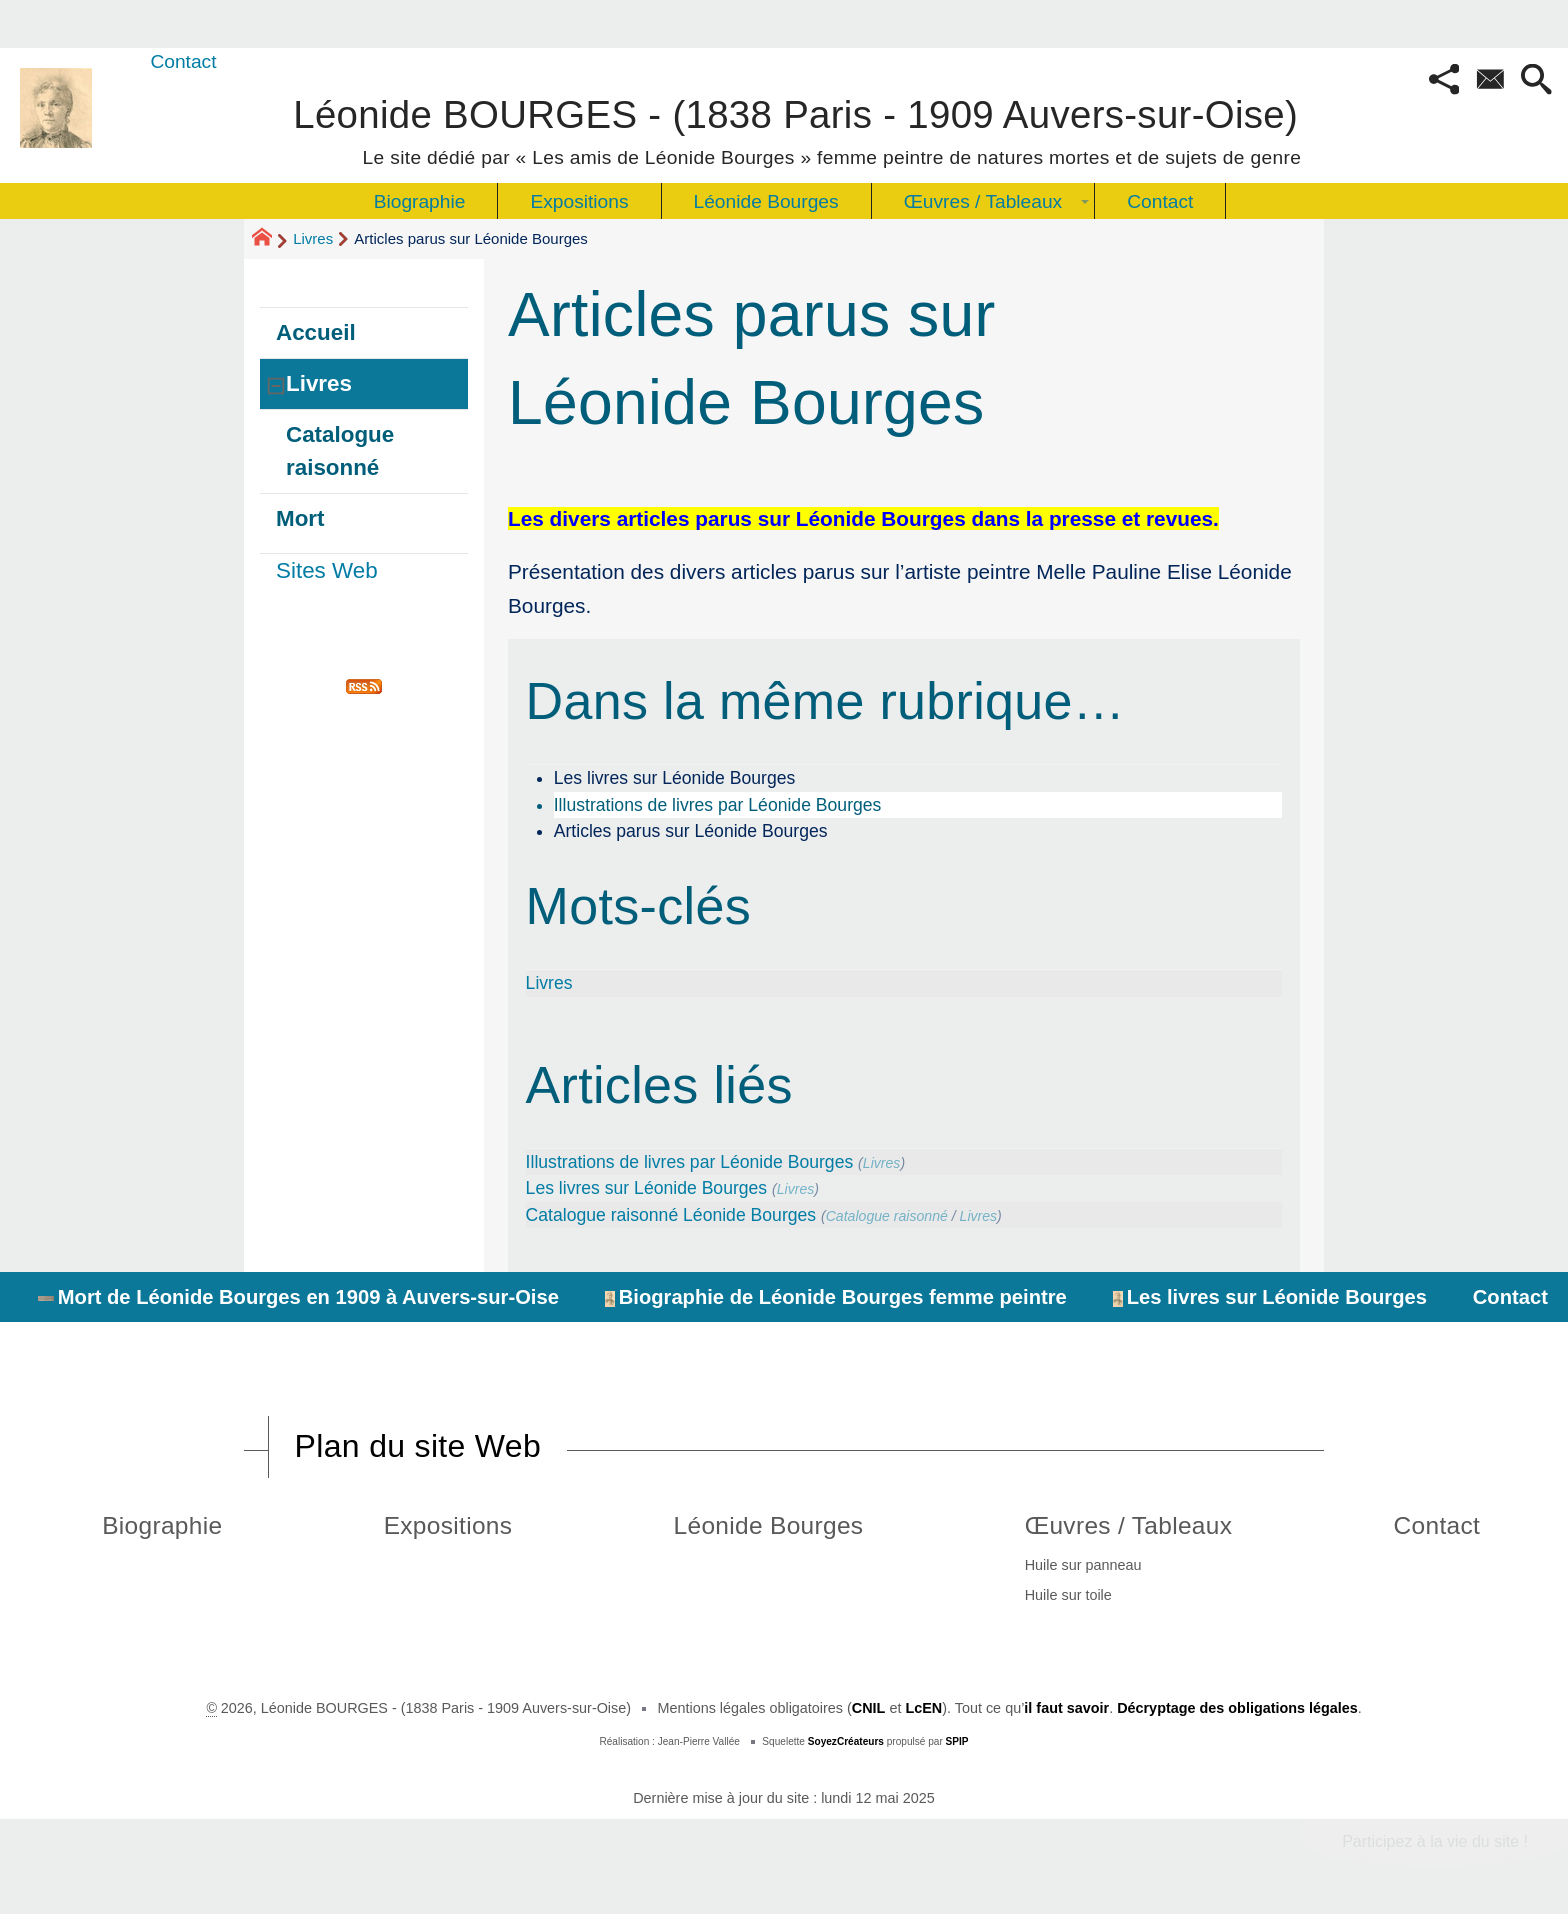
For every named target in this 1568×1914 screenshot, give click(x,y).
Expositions (448, 1525)
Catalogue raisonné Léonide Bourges (671, 1215)
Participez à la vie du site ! (1435, 1841)
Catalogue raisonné (887, 1216)
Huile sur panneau (1083, 1565)
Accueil (316, 332)
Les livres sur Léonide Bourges (675, 778)
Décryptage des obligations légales (1237, 1708)
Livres (313, 238)
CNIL (869, 1708)
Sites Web (327, 570)
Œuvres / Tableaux (1129, 1525)
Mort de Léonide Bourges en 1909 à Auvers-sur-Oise (298, 1297)
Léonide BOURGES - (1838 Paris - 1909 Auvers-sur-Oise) (797, 128)
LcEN (923, 1708)
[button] (1444, 81)
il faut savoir (1066, 1708)
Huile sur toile (1068, 1595)
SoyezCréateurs (846, 1741)
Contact (183, 61)
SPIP (957, 1741)
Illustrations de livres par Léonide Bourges (718, 805)
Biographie (162, 1525)
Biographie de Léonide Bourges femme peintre (836, 1297)
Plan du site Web (418, 1446)
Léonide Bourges (769, 1525)
